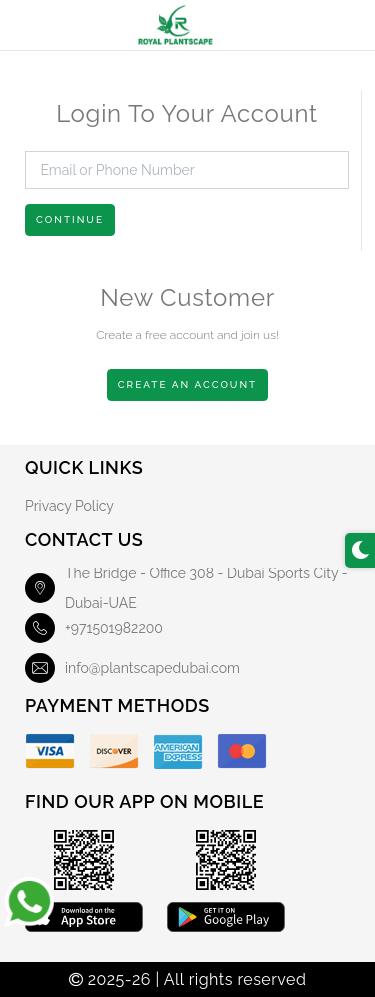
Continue (70, 219)
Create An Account (188, 384)
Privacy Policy (69, 506)
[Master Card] (242, 751)
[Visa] (50, 751)
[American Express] (178, 751)
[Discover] (114, 751)
